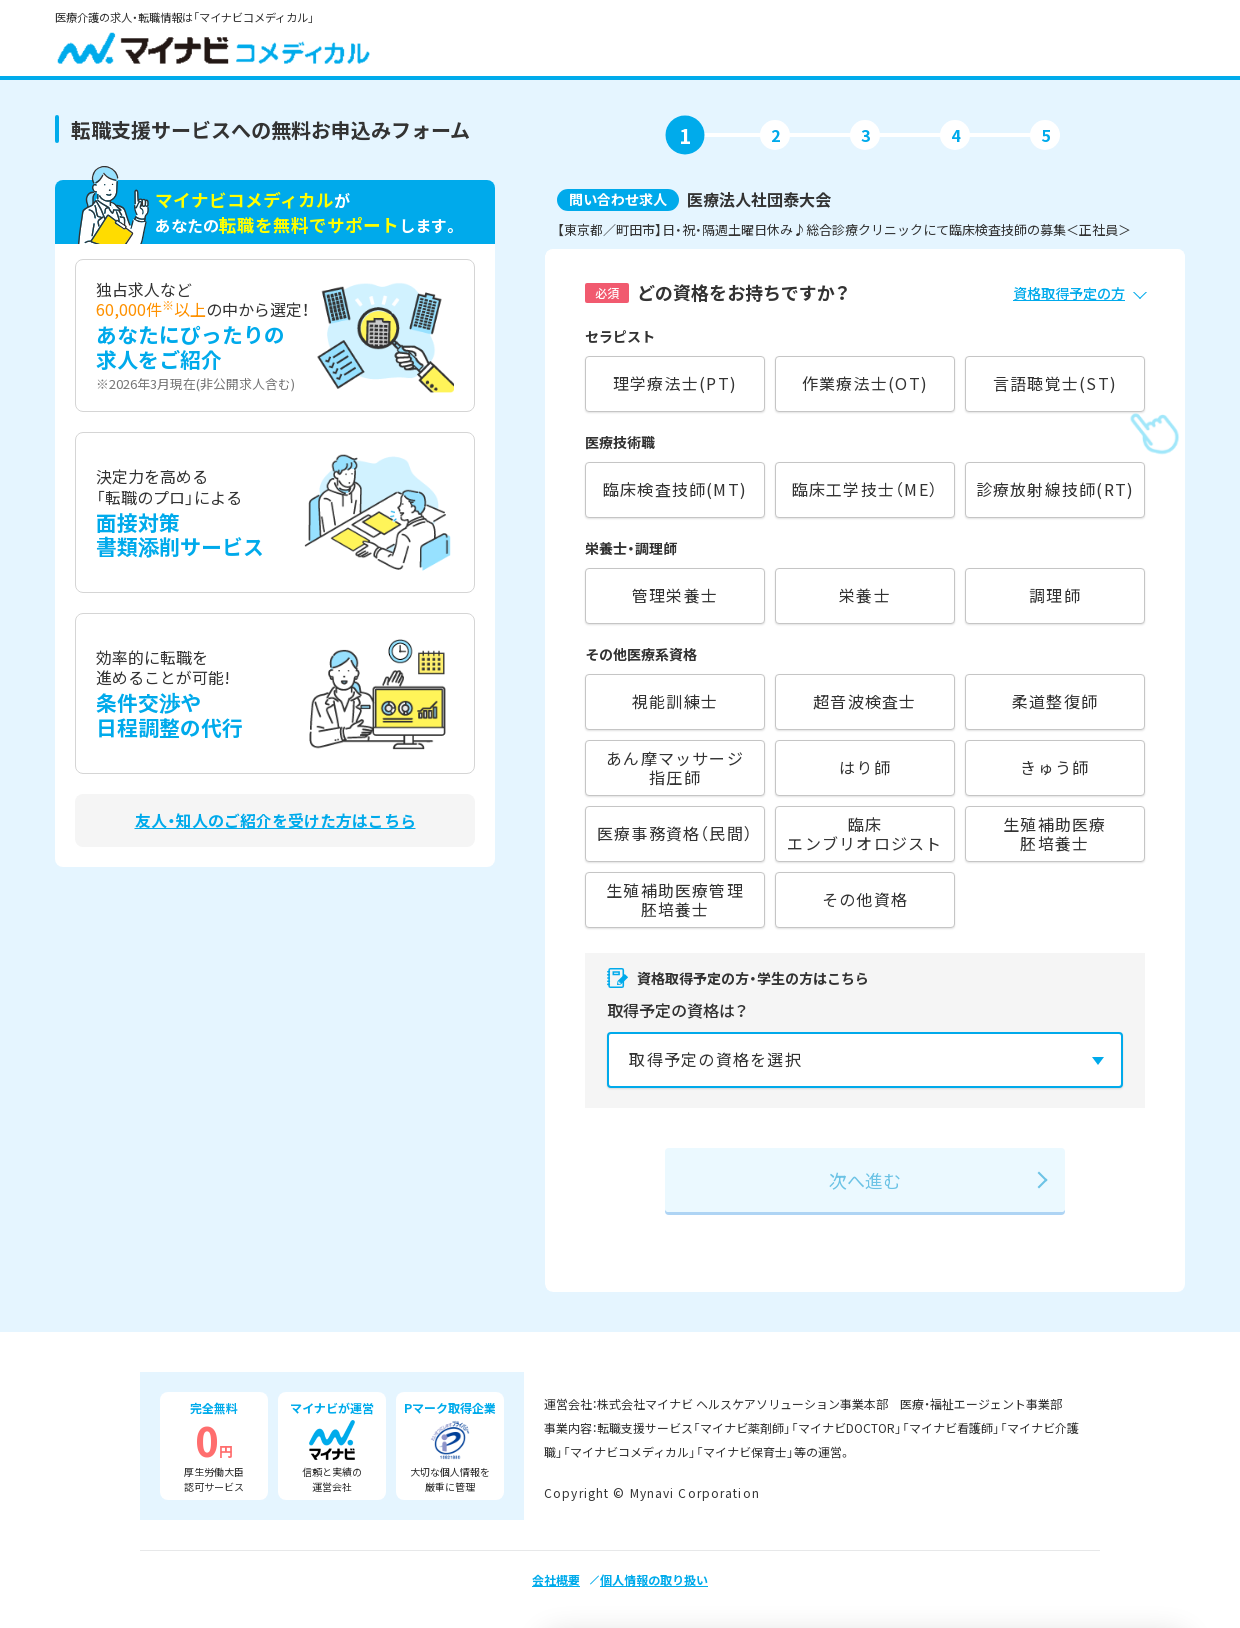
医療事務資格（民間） (675, 833)
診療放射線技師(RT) (1055, 489)
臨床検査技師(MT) (675, 489)
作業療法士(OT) (865, 383)
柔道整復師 (1055, 701)
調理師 (1055, 595)
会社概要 (556, 1579)
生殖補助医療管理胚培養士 (675, 899)
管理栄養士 (675, 595)
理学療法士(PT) (675, 383)
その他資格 (865, 899)
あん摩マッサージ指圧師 (675, 767)
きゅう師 (1054, 767)
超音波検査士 (864, 701)
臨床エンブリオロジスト (864, 833)
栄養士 (865, 595)
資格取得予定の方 (1069, 293)
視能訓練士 (675, 701)
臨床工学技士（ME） (865, 489)
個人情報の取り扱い (654, 1579)
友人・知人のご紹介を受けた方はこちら (275, 820)
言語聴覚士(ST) (1055, 383)
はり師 (865, 767)
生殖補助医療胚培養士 (1054, 833)
